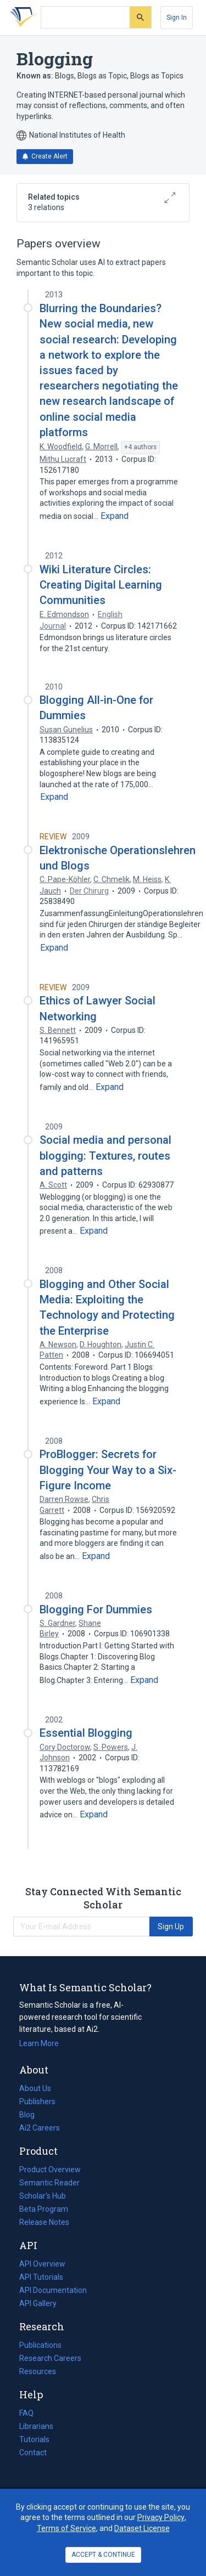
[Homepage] (21, 17)
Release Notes (44, 2222)
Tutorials (34, 2439)
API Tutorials (41, 2277)
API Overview (42, 2263)
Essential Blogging (86, 1732)
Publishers (37, 2101)
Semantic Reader (49, 2182)
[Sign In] (176, 17)
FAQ (26, 2413)
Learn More (39, 2043)
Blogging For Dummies (96, 1609)
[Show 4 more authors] (140, 447)
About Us (35, 2088)
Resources (37, 2371)
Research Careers (50, 2358)
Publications (40, 2345)
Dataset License (142, 2528)
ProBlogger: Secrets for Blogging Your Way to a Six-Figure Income (108, 1470)
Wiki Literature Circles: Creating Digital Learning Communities (101, 585)
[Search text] (85, 17)
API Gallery (38, 2303)
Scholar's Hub (42, 2195)
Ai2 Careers (39, 2127)
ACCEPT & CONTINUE (103, 2554)
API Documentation (53, 2290)
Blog (31, 2114)
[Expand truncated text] (114, 516)
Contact (33, 2452)
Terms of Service (66, 2528)
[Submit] (140, 17)
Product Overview (50, 2169)
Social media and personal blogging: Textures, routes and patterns (105, 1155)
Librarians (36, 2426)
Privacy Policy (161, 2517)
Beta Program (43, 2209)
